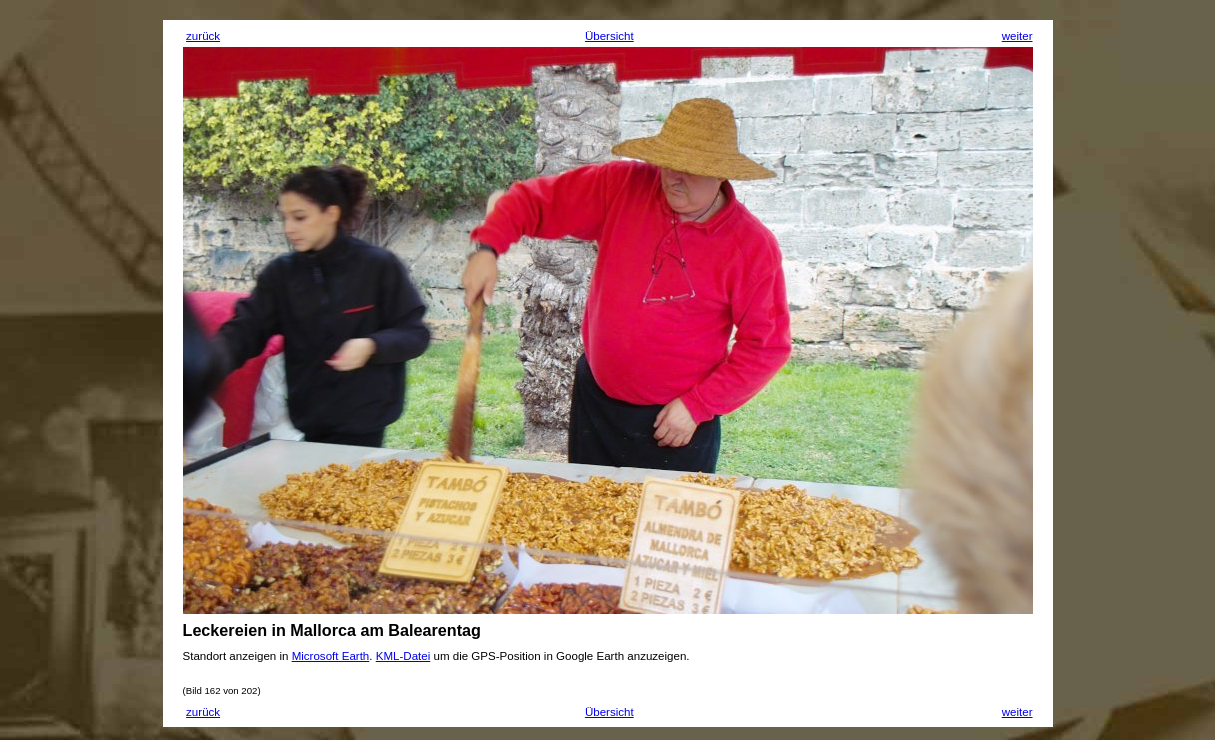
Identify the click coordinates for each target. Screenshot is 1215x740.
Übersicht (609, 36)
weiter (1017, 36)
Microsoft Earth (331, 656)
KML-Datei (403, 656)
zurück (203, 36)
